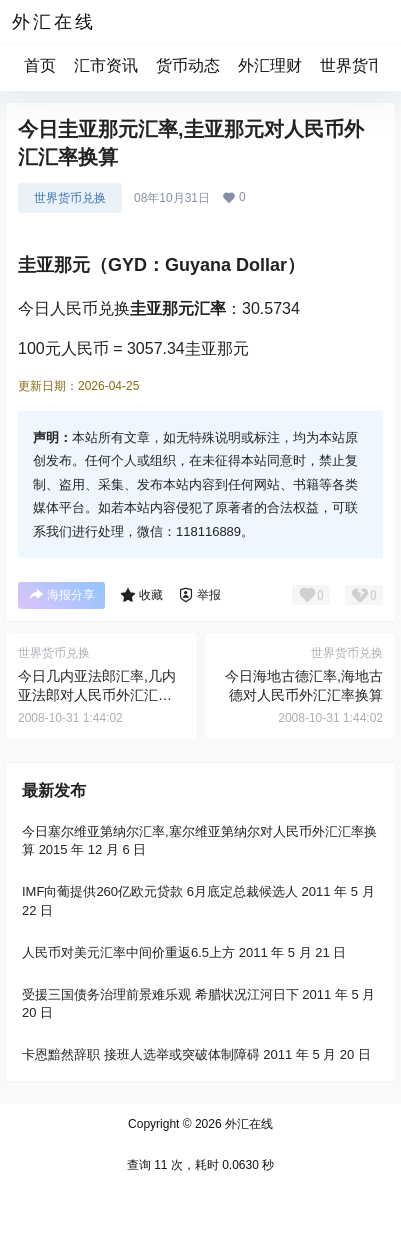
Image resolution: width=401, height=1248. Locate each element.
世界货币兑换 (70, 198)
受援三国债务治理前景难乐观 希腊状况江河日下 (160, 993)
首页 (40, 65)
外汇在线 (247, 1124)
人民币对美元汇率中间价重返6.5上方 (128, 951)
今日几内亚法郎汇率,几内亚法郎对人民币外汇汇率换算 (97, 695)
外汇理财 (270, 65)
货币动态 (188, 65)
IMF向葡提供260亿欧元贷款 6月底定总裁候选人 (160, 891)
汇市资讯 (106, 65)
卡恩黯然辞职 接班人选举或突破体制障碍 (141, 1054)
